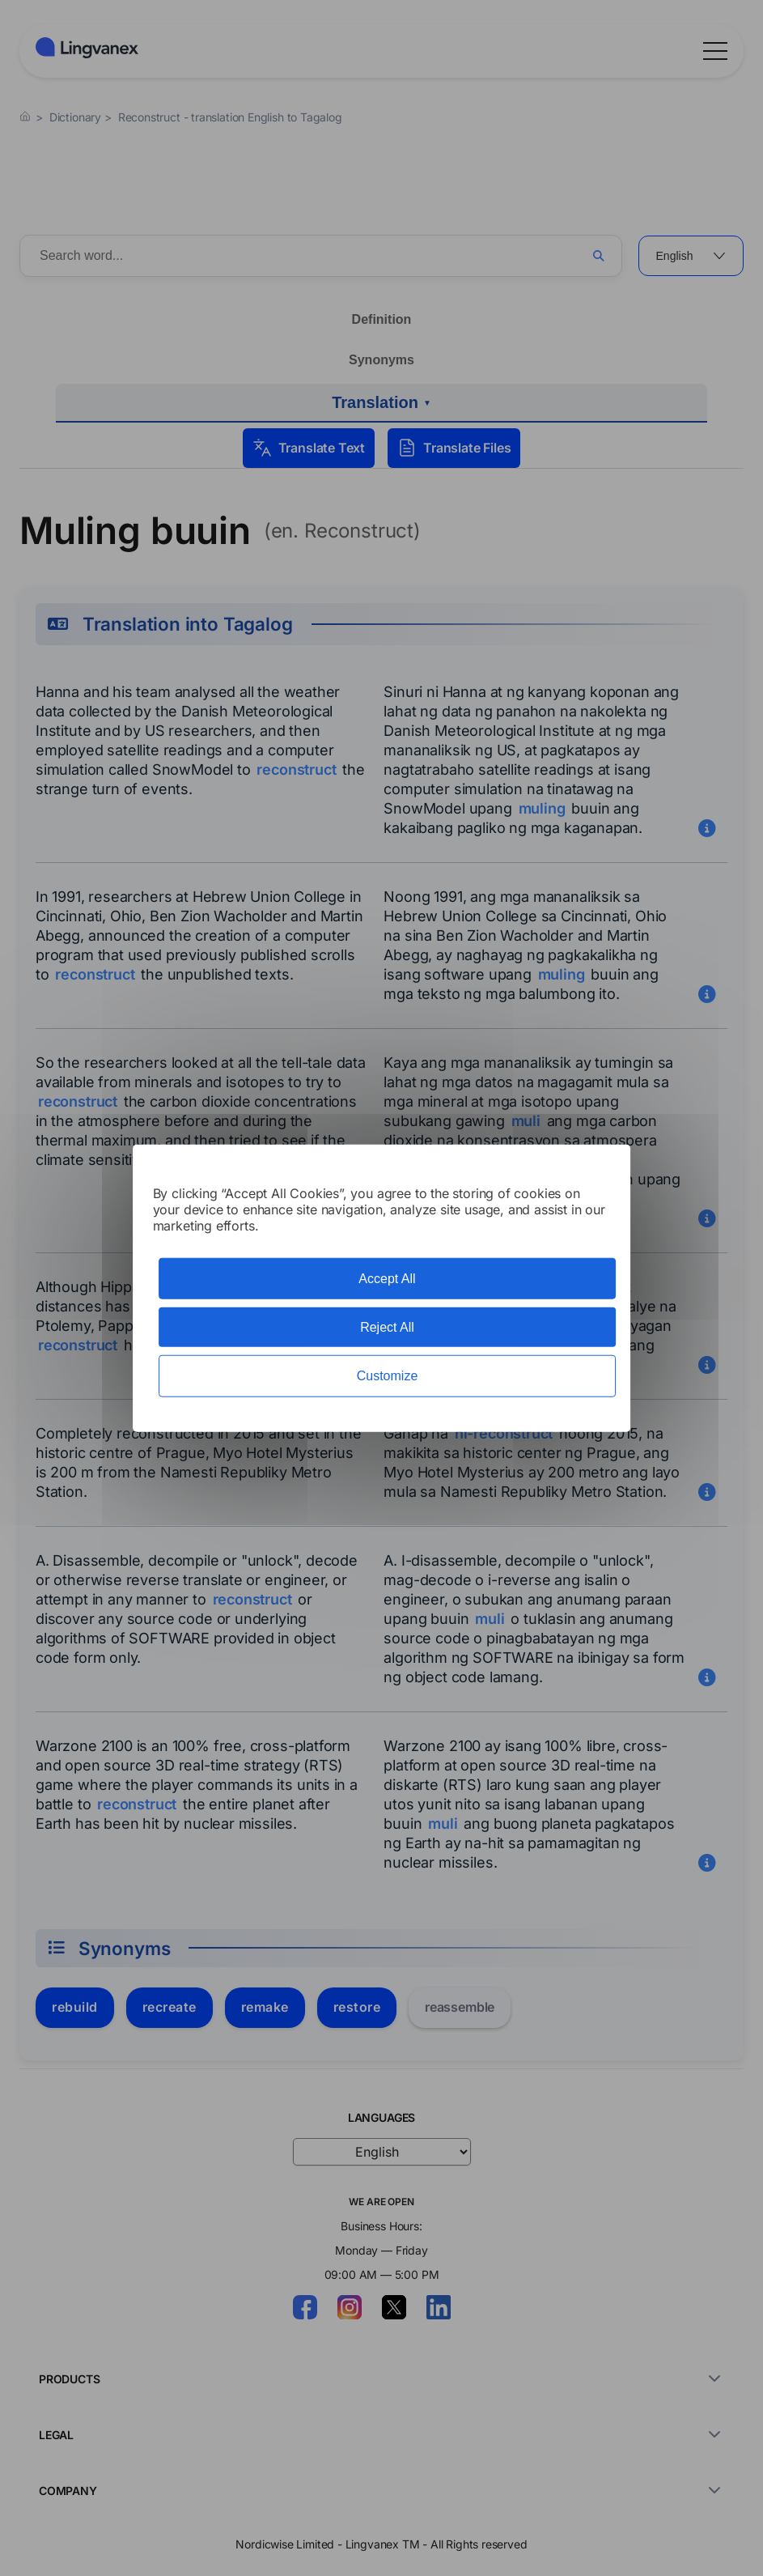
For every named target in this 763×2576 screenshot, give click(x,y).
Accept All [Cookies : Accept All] (386, 1279)
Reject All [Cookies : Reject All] (387, 1327)
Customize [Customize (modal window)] (387, 1376)
